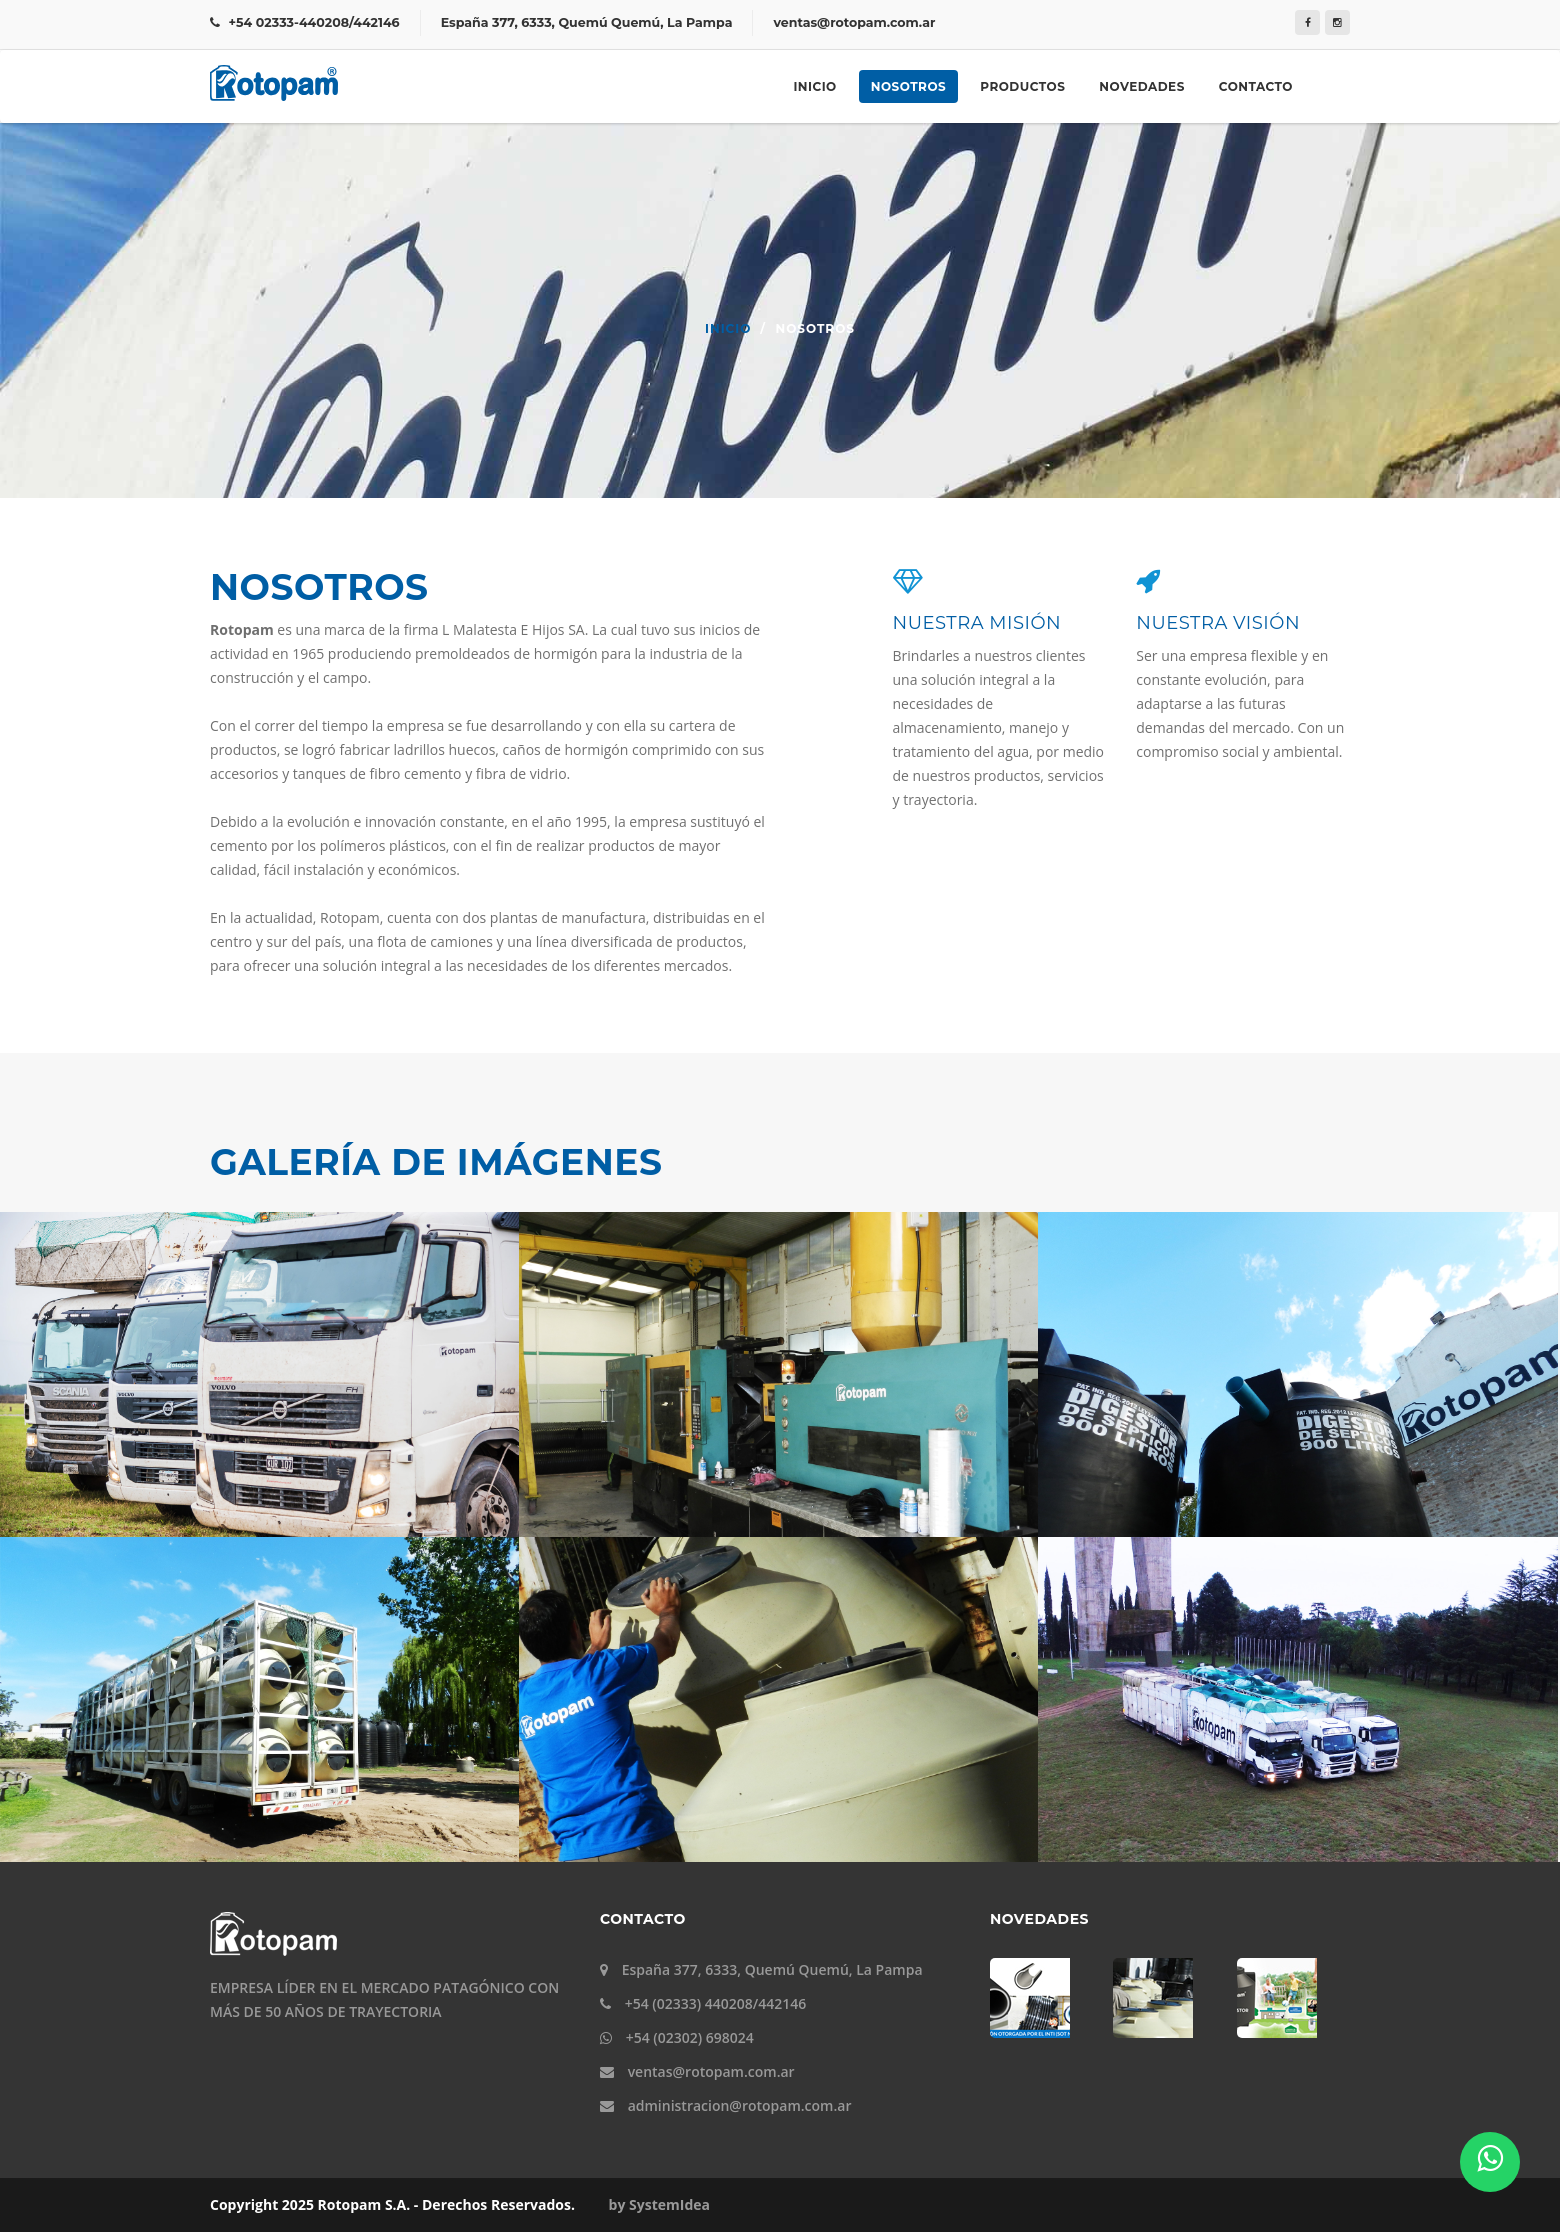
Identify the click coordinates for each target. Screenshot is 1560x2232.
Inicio (814, 86)
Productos (1022, 86)
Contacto (1256, 86)
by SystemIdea (659, 2204)
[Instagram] (1337, 22)
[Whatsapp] (1490, 2162)
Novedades (1141, 86)
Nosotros (909, 86)
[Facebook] (1307, 22)
